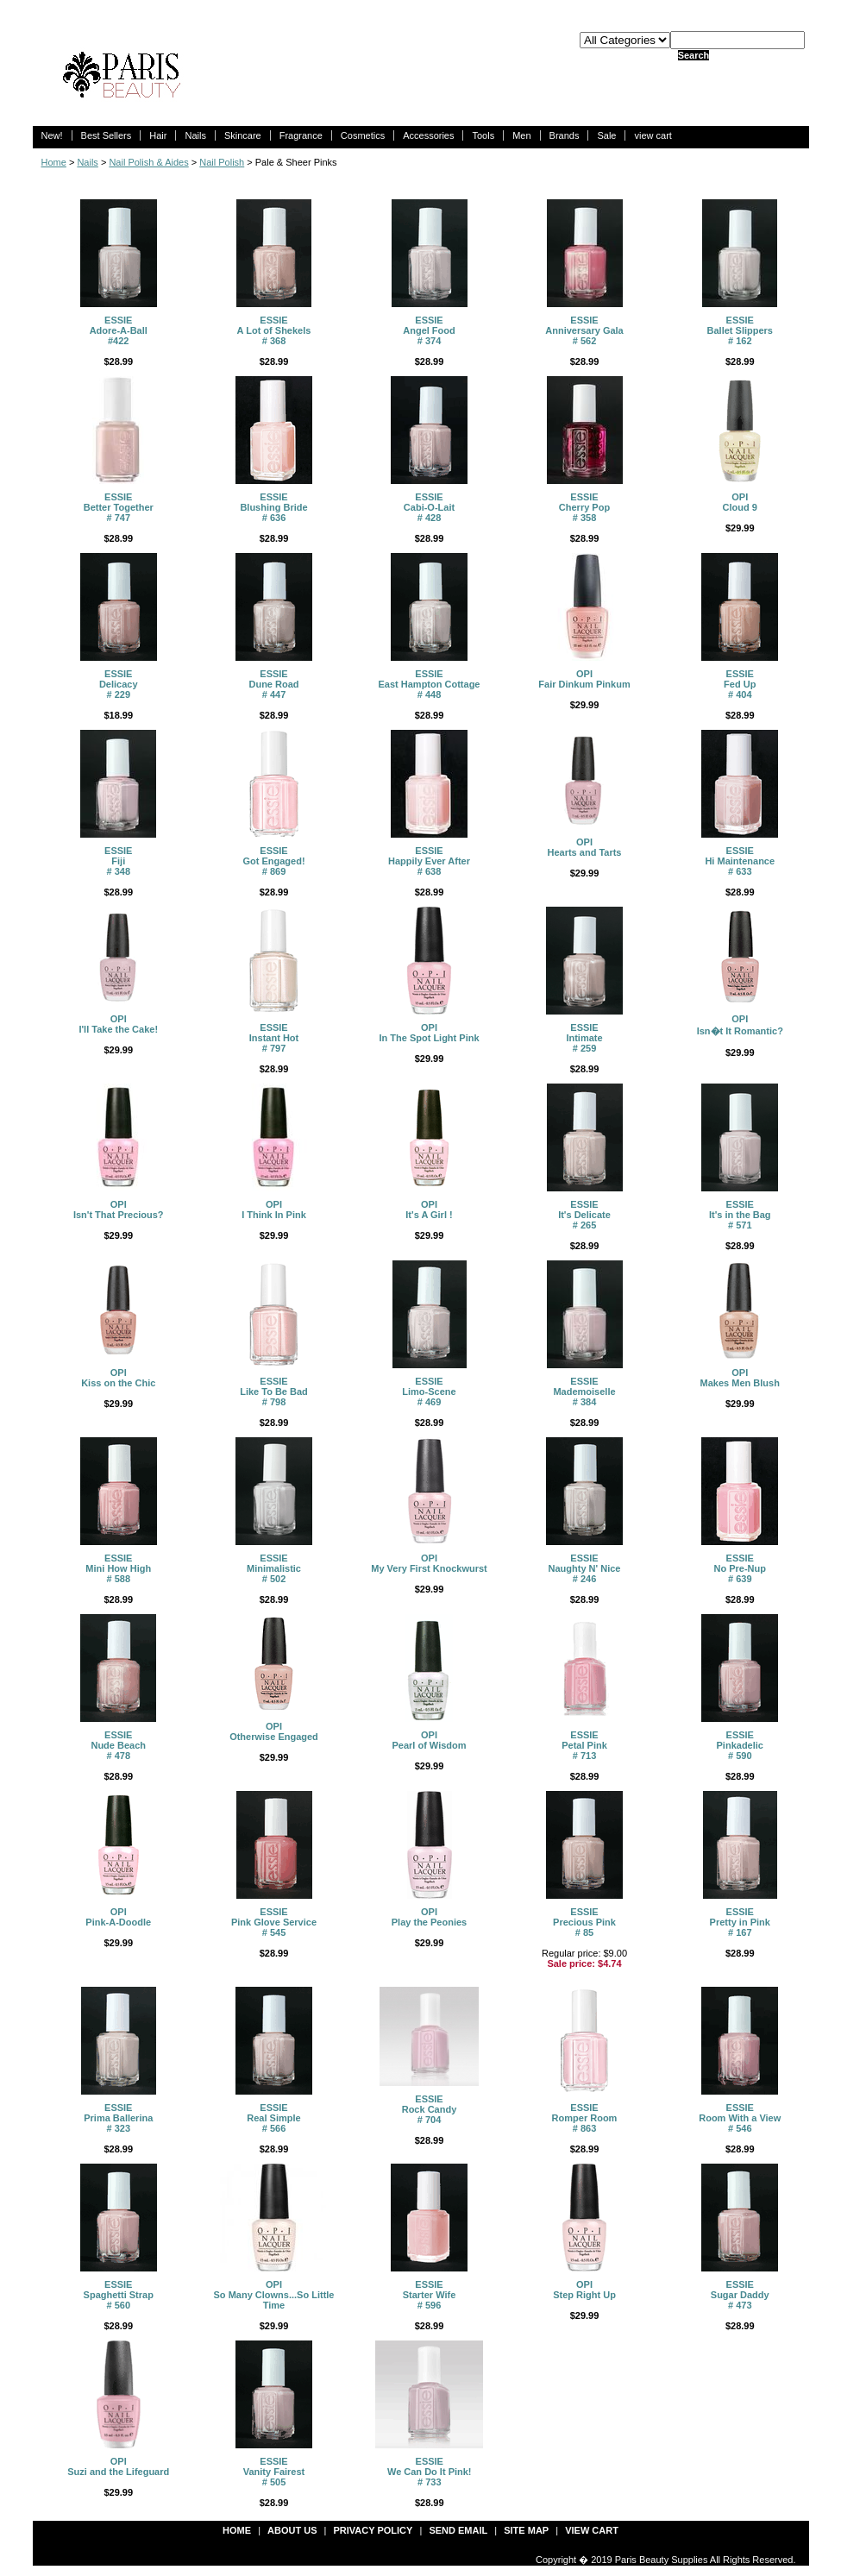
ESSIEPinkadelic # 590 (740, 1745)
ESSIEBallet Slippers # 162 (740, 330)
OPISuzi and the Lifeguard (118, 2466)
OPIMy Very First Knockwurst (429, 1563)
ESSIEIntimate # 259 (584, 1037)
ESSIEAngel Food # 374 (429, 330)
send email (458, 2530)
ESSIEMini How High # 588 (118, 1568)
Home (53, 162)
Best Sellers (106, 135)
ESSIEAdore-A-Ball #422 (118, 330)
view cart (652, 135)
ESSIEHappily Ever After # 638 (429, 860)
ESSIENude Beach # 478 (118, 1745)
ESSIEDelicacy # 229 (118, 684)
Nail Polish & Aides (148, 162)
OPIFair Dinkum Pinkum (584, 679)
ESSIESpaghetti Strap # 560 (119, 2294)
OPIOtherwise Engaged (273, 1731)
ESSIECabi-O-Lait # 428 (429, 507)
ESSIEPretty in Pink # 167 (740, 1922)
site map (526, 2530)
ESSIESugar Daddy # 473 (740, 2294)
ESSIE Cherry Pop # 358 (584, 507)
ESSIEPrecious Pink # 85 (584, 1922)
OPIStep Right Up (584, 2289)
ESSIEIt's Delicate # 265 (584, 1214)
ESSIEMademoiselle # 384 (584, 1391)
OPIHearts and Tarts (585, 847)
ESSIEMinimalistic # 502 (274, 1568)
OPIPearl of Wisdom (429, 1740)
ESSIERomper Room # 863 (585, 2117)
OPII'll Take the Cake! (118, 1024)
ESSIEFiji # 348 (118, 860)
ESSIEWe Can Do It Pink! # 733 (429, 2471)
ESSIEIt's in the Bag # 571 (740, 1214)
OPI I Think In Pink (274, 1209)
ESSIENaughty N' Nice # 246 (585, 1568)
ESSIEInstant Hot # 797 (273, 1037)
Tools (483, 135)
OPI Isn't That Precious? (118, 1209)
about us (292, 2530)
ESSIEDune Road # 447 (273, 684)
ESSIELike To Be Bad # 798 (274, 1391)
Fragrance (301, 135)
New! (52, 135)
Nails (195, 135)
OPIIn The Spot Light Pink (429, 1032)
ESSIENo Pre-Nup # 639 (740, 1568)
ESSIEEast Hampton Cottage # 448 (429, 684)
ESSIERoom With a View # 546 (740, 2117)
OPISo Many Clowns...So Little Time (274, 2294)
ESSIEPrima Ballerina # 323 (118, 2117)
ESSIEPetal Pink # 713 (584, 1745)
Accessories (428, 135)
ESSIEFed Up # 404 (740, 684)
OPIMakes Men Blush (740, 1377)
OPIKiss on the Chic (118, 1377)
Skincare (242, 135)
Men (521, 135)
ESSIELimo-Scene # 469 (428, 1391)
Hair (157, 135)
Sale (606, 135)
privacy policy (373, 2530)
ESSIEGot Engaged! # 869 (273, 860)
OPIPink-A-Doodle (118, 1917)
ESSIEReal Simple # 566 (273, 2117)
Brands (564, 135)
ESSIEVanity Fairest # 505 (274, 2471)
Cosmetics (363, 135)
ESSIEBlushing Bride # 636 (273, 507)
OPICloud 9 (740, 502)
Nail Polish (221, 162)
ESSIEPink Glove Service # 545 (274, 1922)
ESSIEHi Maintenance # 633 (740, 860)
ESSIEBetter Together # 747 (119, 507)
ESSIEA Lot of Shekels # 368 (274, 330)
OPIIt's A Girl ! (428, 1209)
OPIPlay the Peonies (429, 1917)
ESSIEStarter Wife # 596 (429, 2294)
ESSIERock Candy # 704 (429, 2109)
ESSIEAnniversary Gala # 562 (584, 330)
